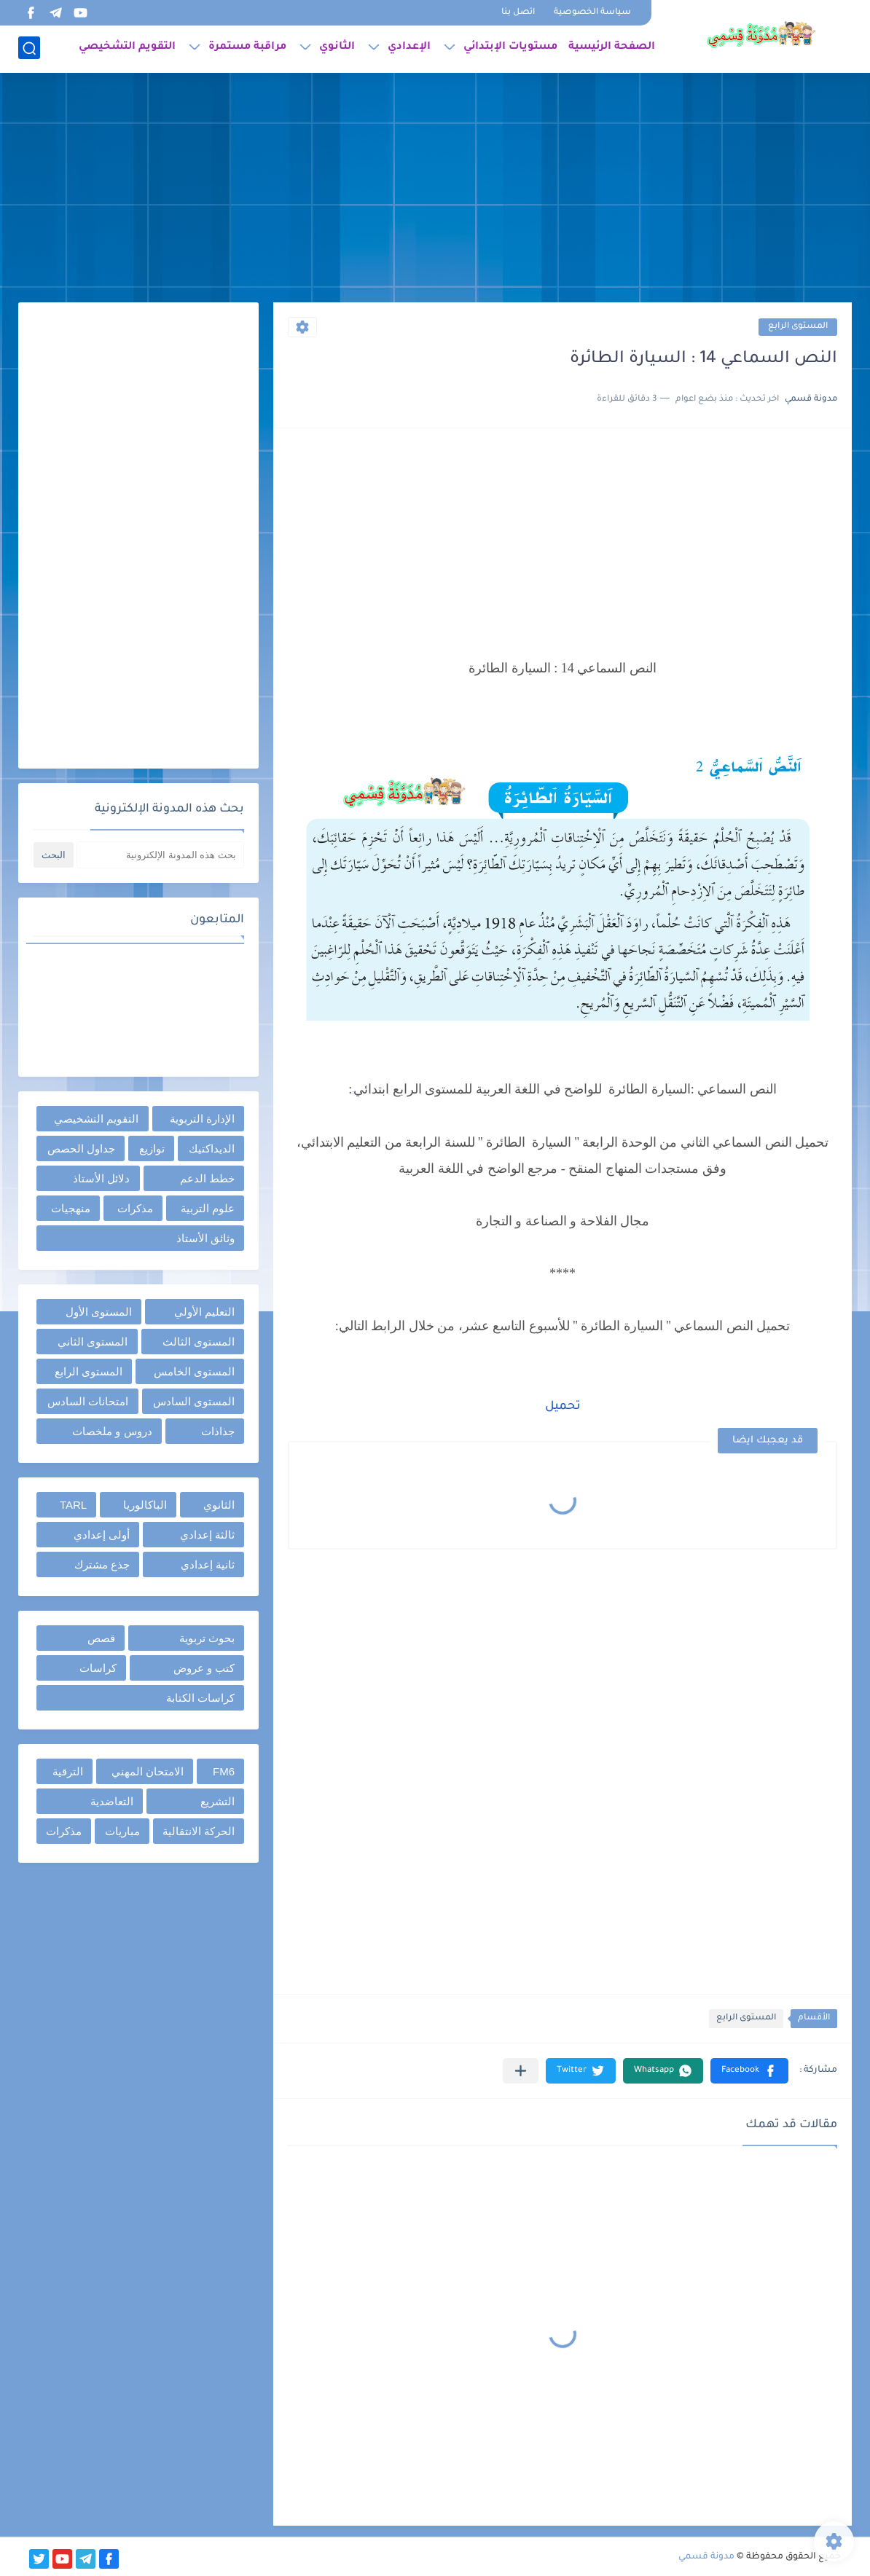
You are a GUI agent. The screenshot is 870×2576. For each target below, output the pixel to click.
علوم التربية (208, 1208)
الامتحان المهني (147, 1771)
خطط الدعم (207, 1178)
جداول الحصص (81, 1148)
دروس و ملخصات (112, 1431)
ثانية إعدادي (208, 1564)
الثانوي (337, 48)
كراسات (98, 1668)
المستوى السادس (194, 1401)
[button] (749, 2071)
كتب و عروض (204, 1668)
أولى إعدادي (102, 1534)
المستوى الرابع (798, 326)
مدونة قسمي (706, 2557)
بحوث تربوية (207, 1638)
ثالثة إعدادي (207, 1534)
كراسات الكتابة (200, 1698)
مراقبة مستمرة (247, 48)
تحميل (563, 1406)
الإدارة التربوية (202, 1118)
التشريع (217, 1801)
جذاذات (218, 1431)
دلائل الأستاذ (101, 1178)
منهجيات (70, 1208)
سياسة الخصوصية (592, 12)
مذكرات (135, 1208)
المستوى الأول (99, 1311)
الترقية (67, 1771)
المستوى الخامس (194, 1371)
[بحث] (29, 48)
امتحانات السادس (87, 1401)
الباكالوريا (145, 1505)
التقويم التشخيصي (127, 48)
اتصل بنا (518, 12)
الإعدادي (409, 48)
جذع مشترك (102, 1564)
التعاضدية (111, 1801)
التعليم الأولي (204, 1311)
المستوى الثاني (93, 1341)
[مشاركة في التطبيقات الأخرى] (520, 2071)
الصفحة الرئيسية (611, 48)
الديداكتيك (212, 1148)
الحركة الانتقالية (198, 1831)
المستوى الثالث (198, 1341)
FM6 (224, 1771)
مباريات (122, 1831)
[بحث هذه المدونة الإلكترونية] (160, 854)
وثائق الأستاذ (205, 1238)
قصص (101, 1638)
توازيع (152, 1148)
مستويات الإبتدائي (510, 48)
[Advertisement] (435, 189)
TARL (73, 1505)
